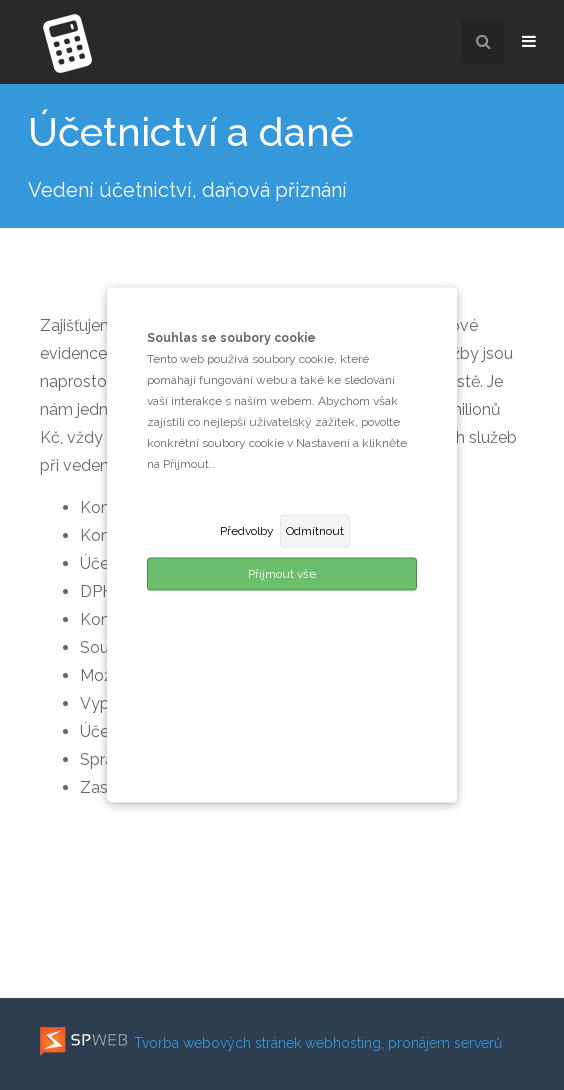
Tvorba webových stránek (170, 1043)
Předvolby (247, 531)
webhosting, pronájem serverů (403, 1043)
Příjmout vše (282, 574)
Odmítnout (315, 531)
